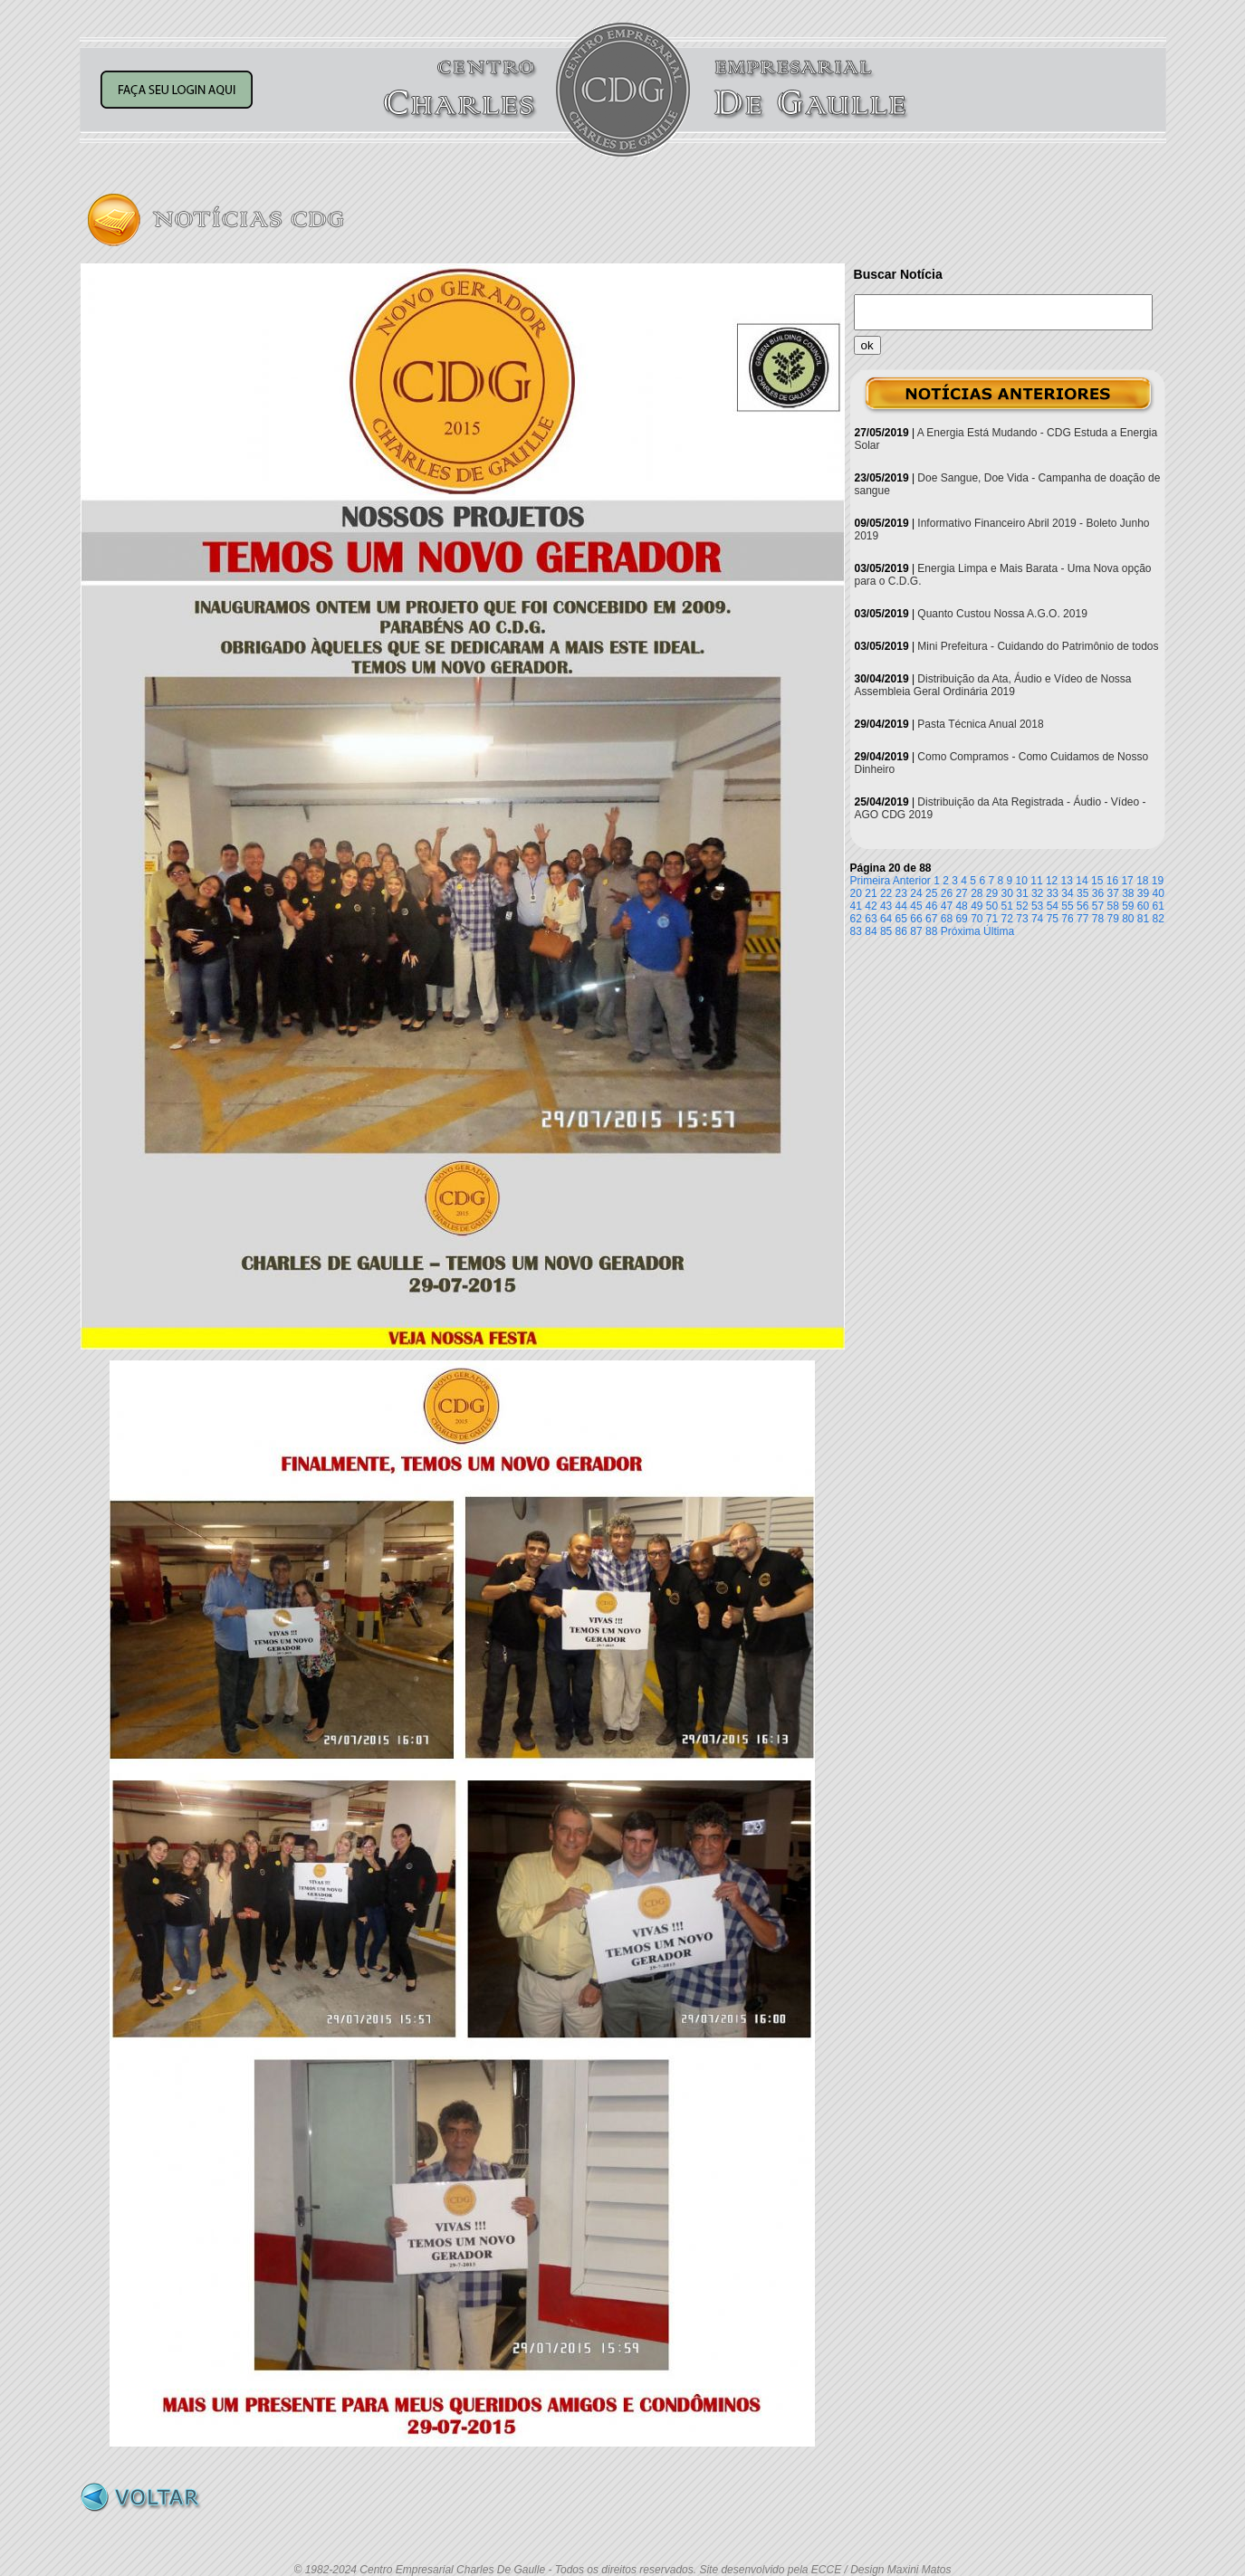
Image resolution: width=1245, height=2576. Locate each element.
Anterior (912, 880)
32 (1037, 893)
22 (886, 893)
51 (1007, 906)
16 (1112, 880)
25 (931, 893)
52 (1022, 906)
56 (1082, 906)
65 (901, 918)
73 (1022, 918)
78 (1098, 918)
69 (961, 918)
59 (1128, 906)
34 (1067, 893)
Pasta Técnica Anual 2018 (980, 724)
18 (1142, 880)
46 (931, 906)
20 (856, 893)
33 (1052, 893)
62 (856, 918)
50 (992, 906)
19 (1158, 880)
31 (1022, 893)
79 (1112, 918)
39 (1143, 893)
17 (1127, 880)
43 (886, 906)
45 (916, 906)
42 (870, 906)
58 (1112, 906)
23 (901, 893)
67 (931, 918)
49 (976, 906)
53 (1037, 906)
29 (992, 893)
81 (1143, 918)
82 (1158, 918)
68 (947, 918)
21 (870, 893)
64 (886, 918)
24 (916, 893)
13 (1067, 880)
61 (1158, 906)
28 (976, 893)
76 (1067, 918)
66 (916, 918)
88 (931, 931)
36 (1098, 893)
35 (1082, 893)
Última (998, 931)
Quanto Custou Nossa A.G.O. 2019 (1002, 613)
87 (916, 931)
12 (1052, 880)
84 (870, 931)
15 (1097, 880)
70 (976, 918)
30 (1007, 893)
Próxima (961, 931)
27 (961, 893)
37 (1112, 893)
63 (870, 918)
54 (1052, 906)
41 (856, 906)
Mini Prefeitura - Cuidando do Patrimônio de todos (1037, 646)
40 (1158, 893)
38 (1128, 893)
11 (1036, 880)
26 (947, 893)
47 (947, 906)
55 (1067, 906)
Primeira (870, 880)
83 (856, 931)
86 (901, 931)
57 (1098, 906)
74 (1037, 918)
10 (1022, 880)
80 (1128, 918)
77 (1082, 918)
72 (1007, 918)
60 (1143, 906)
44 (901, 906)
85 (886, 931)
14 (1081, 880)
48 (961, 906)
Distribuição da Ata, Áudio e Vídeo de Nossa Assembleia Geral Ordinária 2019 (993, 685)
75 (1052, 918)
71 (992, 918)
